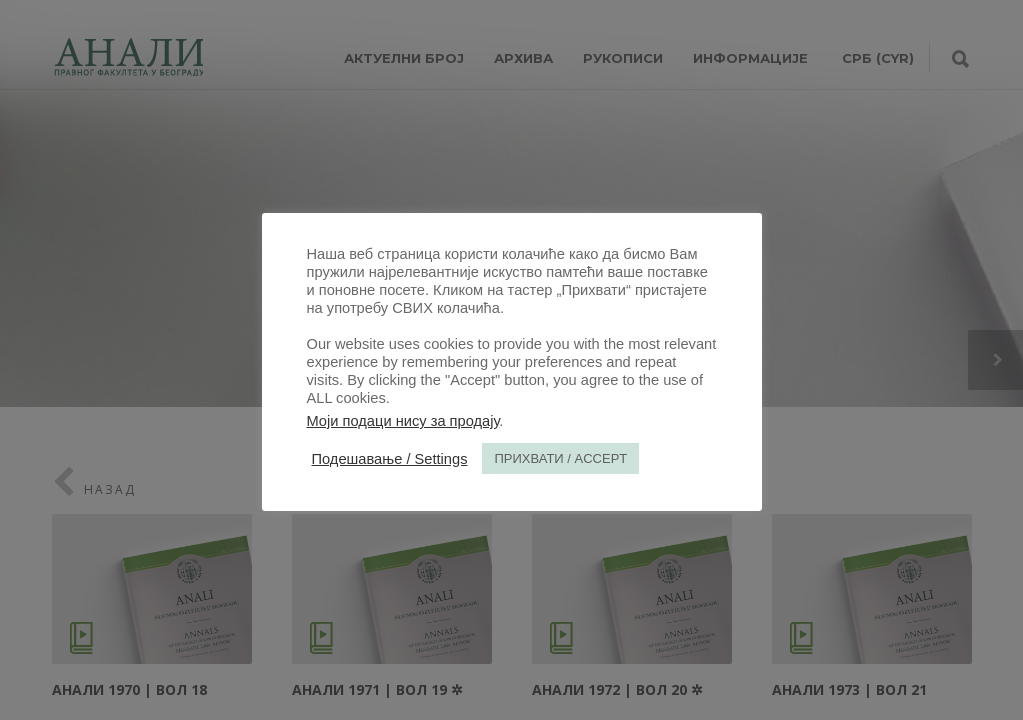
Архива (523, 58)
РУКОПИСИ (623, 58)
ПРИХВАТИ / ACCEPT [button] (560, 458)
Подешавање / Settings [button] (390, 459)
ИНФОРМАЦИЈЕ (750, 58)
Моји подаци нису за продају (403, 421)
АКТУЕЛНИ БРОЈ (404, 58)
